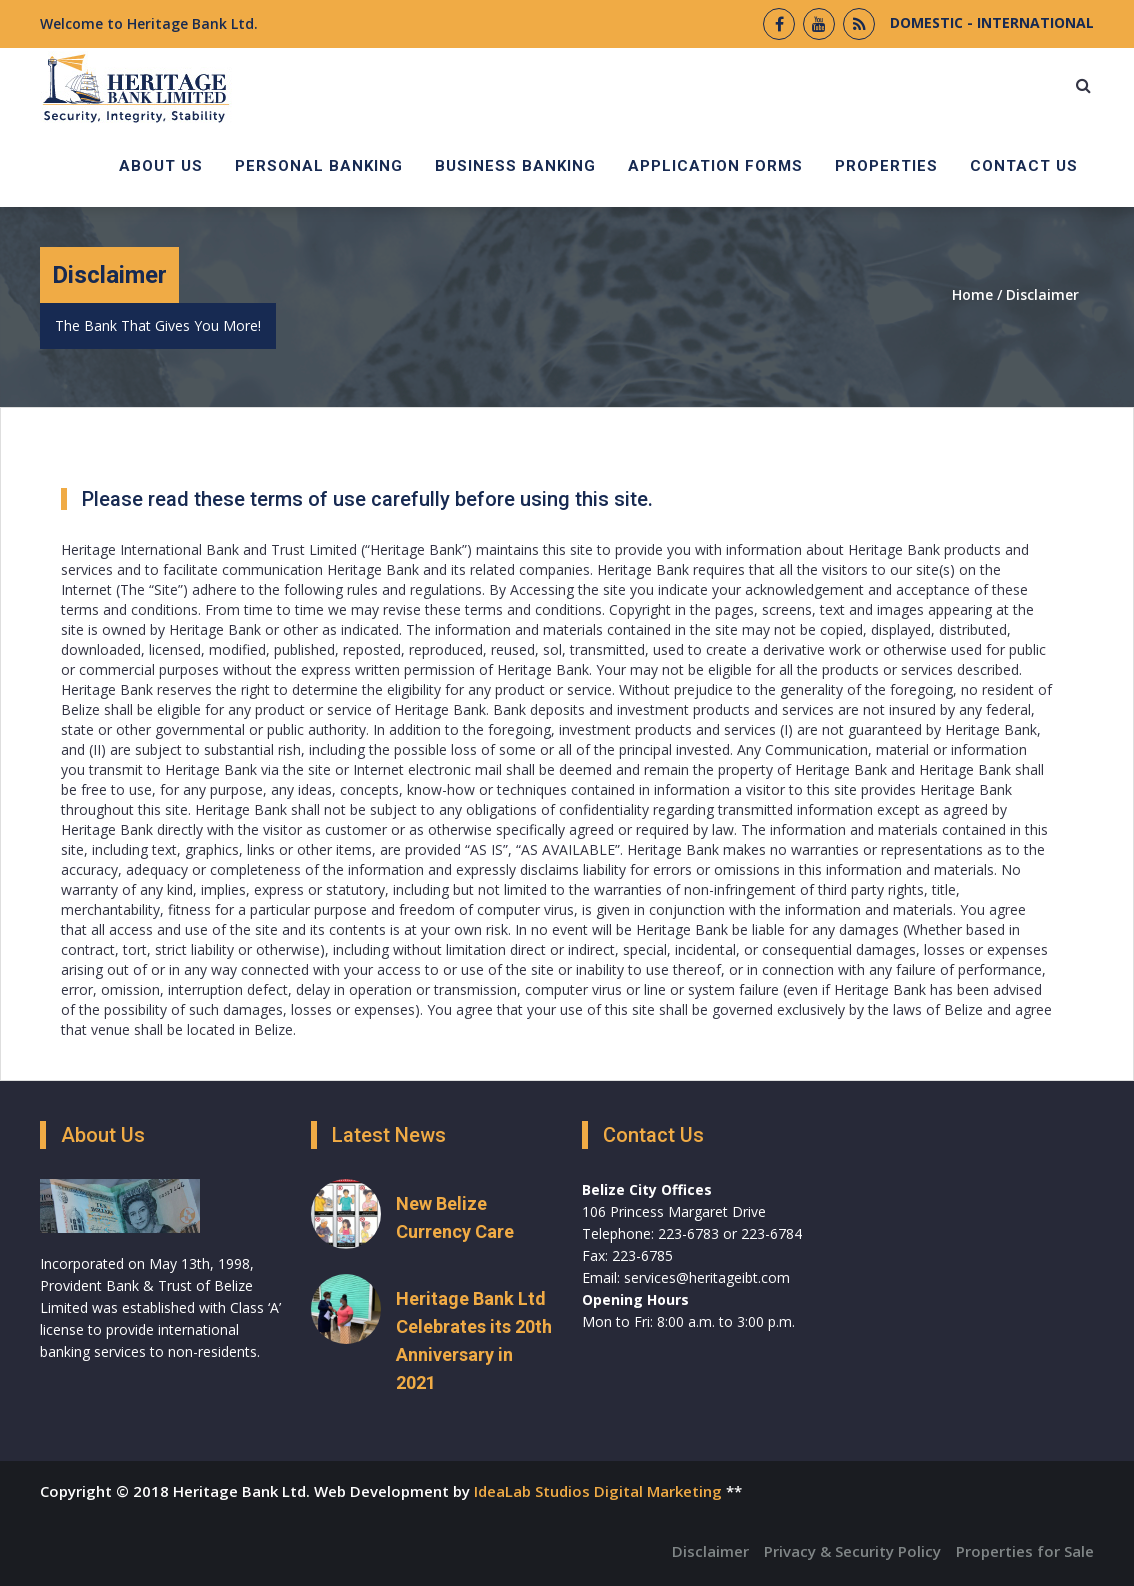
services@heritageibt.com (707, 1277)
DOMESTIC (926, 22)
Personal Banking (319, 166)
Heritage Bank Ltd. (192, 23)
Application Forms (715, 166)
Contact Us (1024, 166)
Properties (886, 166)
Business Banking (515, 166)
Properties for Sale (1025, 1551)
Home (972, 294)
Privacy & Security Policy (852, 1551)
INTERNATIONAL (1033, 22)
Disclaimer (1042, 294)
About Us (161, 166)
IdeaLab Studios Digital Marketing (598, 1491)
